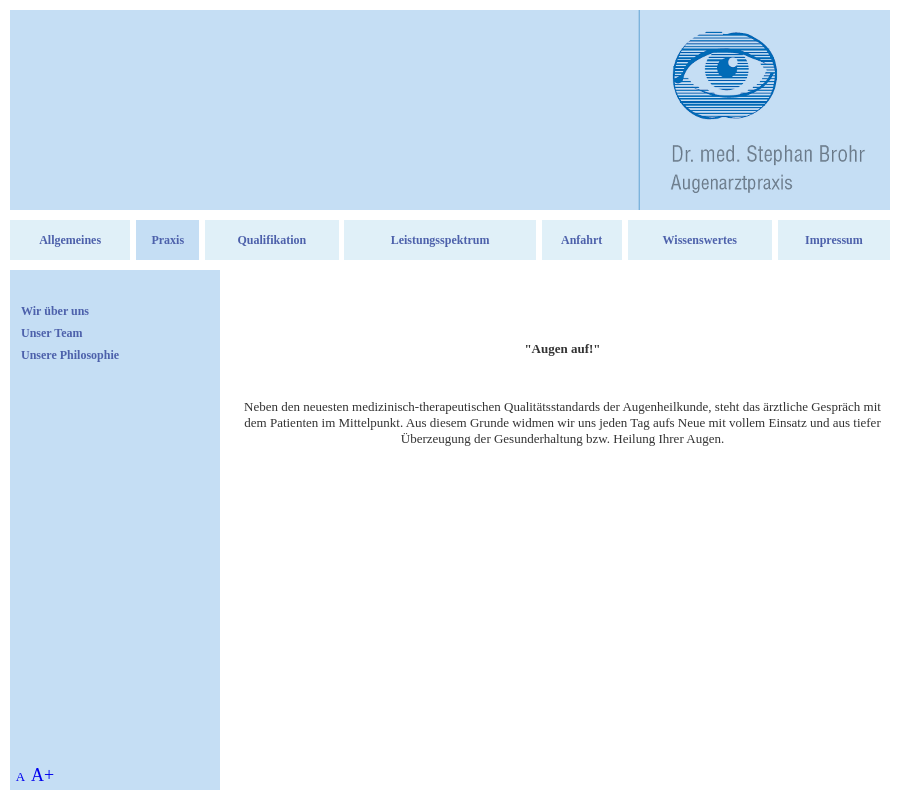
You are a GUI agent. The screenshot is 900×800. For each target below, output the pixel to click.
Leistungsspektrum (440, 240)
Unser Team (51, 333)
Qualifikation (272, 240)
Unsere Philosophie (70, 355)
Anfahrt (581, 240)
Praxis (167, 240)
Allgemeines (70, 240)
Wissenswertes (700, 240)
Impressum (834, 240)
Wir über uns (55, 311)
